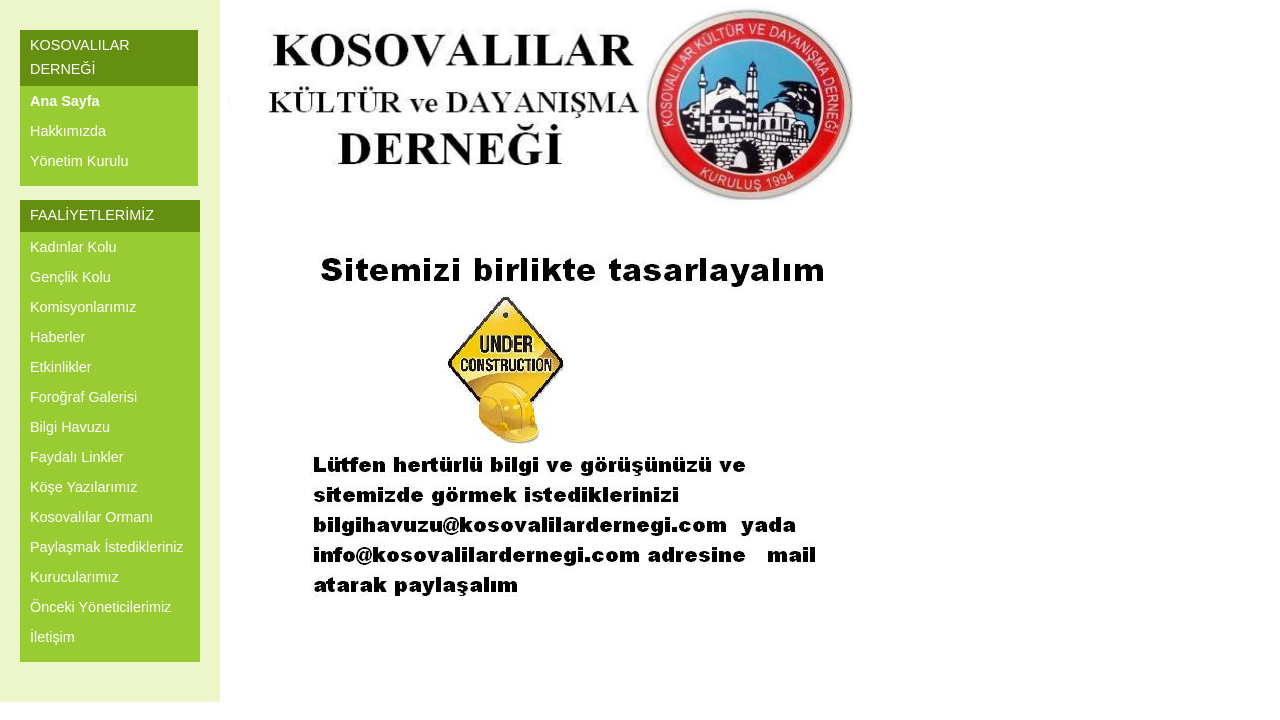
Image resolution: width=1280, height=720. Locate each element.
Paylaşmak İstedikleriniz (107, 547)
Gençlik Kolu (70, 277)
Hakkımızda (68, 131)
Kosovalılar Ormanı (91, 517)
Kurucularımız (74, 577)
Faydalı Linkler (77, 457)
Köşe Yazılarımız (83, 487)
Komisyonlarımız (83, 307)
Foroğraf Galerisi (83, 397)
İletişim (52, 637)
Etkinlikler (61, 367)
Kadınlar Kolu (73, 247)
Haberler (57, 337)
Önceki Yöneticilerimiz (100, 607)
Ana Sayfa (65, 101)
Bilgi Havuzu (70, 427)
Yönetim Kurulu (79, 161)
